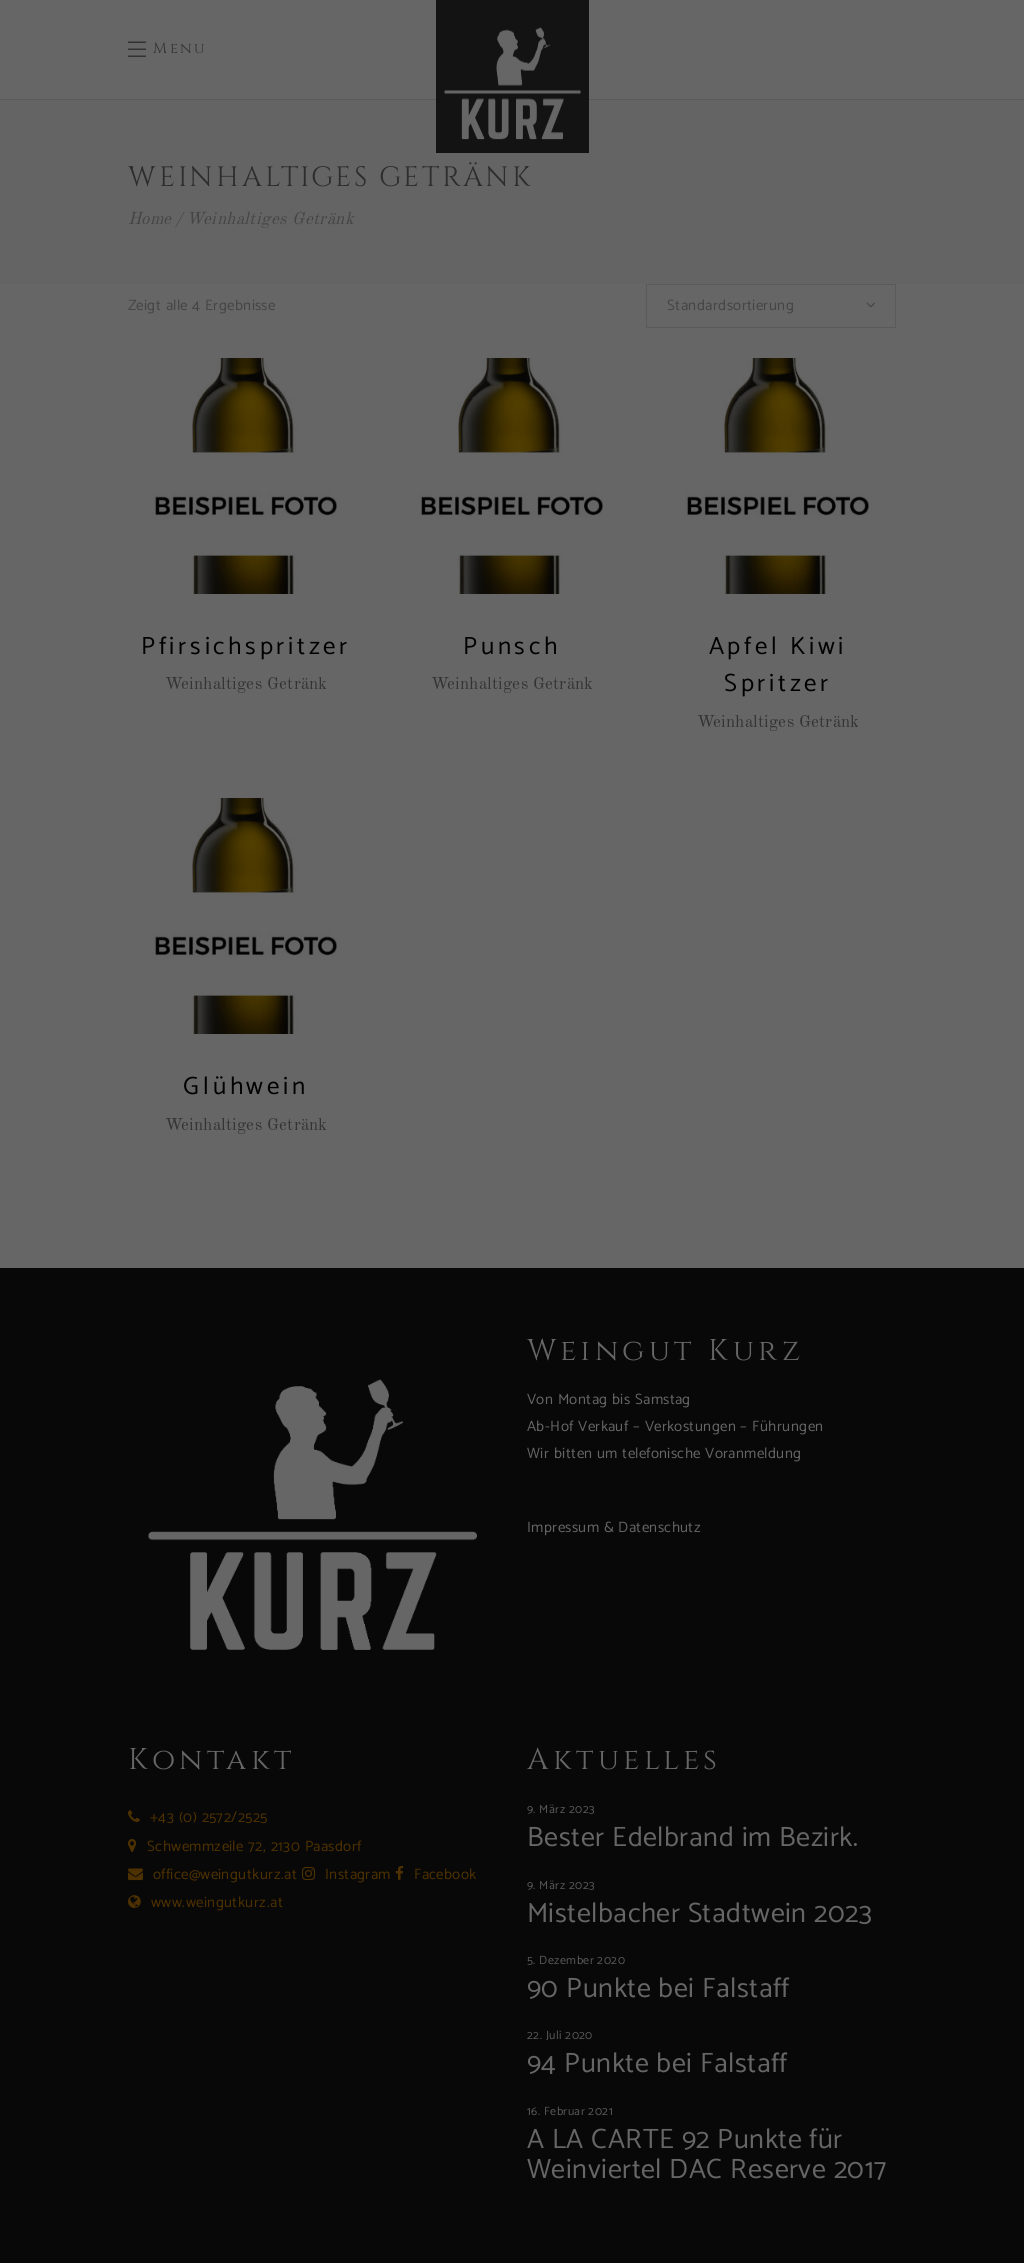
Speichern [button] (704, 431)
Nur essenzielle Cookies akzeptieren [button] (512, 490)
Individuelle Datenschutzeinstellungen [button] (512, 549)
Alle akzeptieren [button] (320, 431)
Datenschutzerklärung (206, 360)
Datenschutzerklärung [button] (518, 598)
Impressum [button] (597, 598)
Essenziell (578, 77)
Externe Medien (596, 186)
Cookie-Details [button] (432, 598)
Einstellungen (213, 383)
